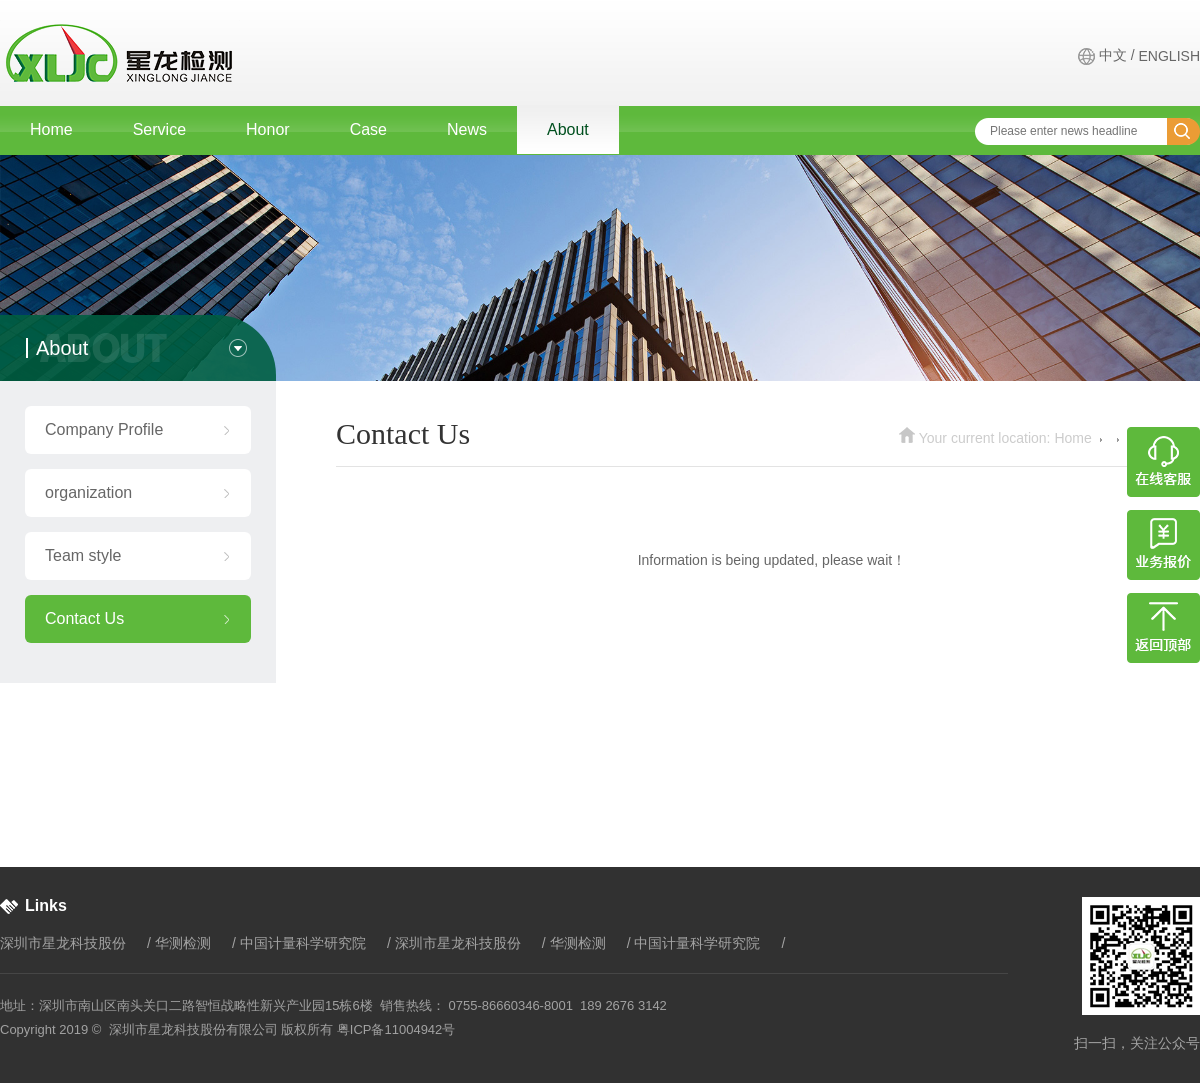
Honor (268, 129)
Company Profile (104, 429)
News (467, 129)
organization (88, 492)
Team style (83, 555)
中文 (1113, 55)
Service (159, 129)
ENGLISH (1169, 56)
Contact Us (84, 618)
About (568, 129)
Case (368, 129)
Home (51, 129)
